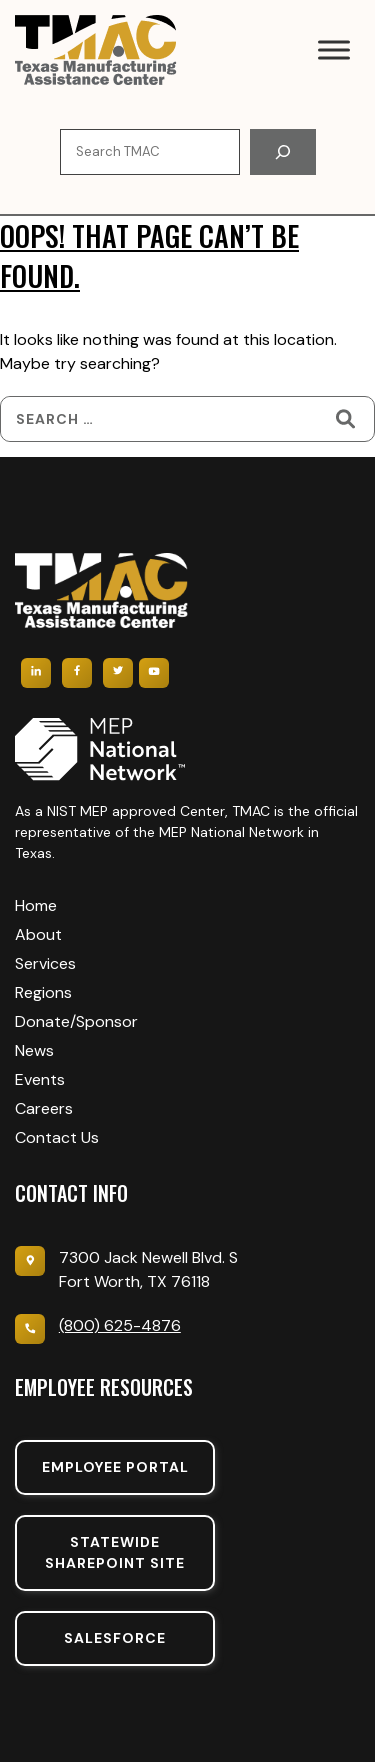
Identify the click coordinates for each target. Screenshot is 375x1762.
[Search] (283, 152)
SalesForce (115, 1638)
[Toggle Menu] (334, 49)
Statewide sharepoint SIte (115, 1552)
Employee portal (115, 1467)
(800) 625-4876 (120, 1325)
